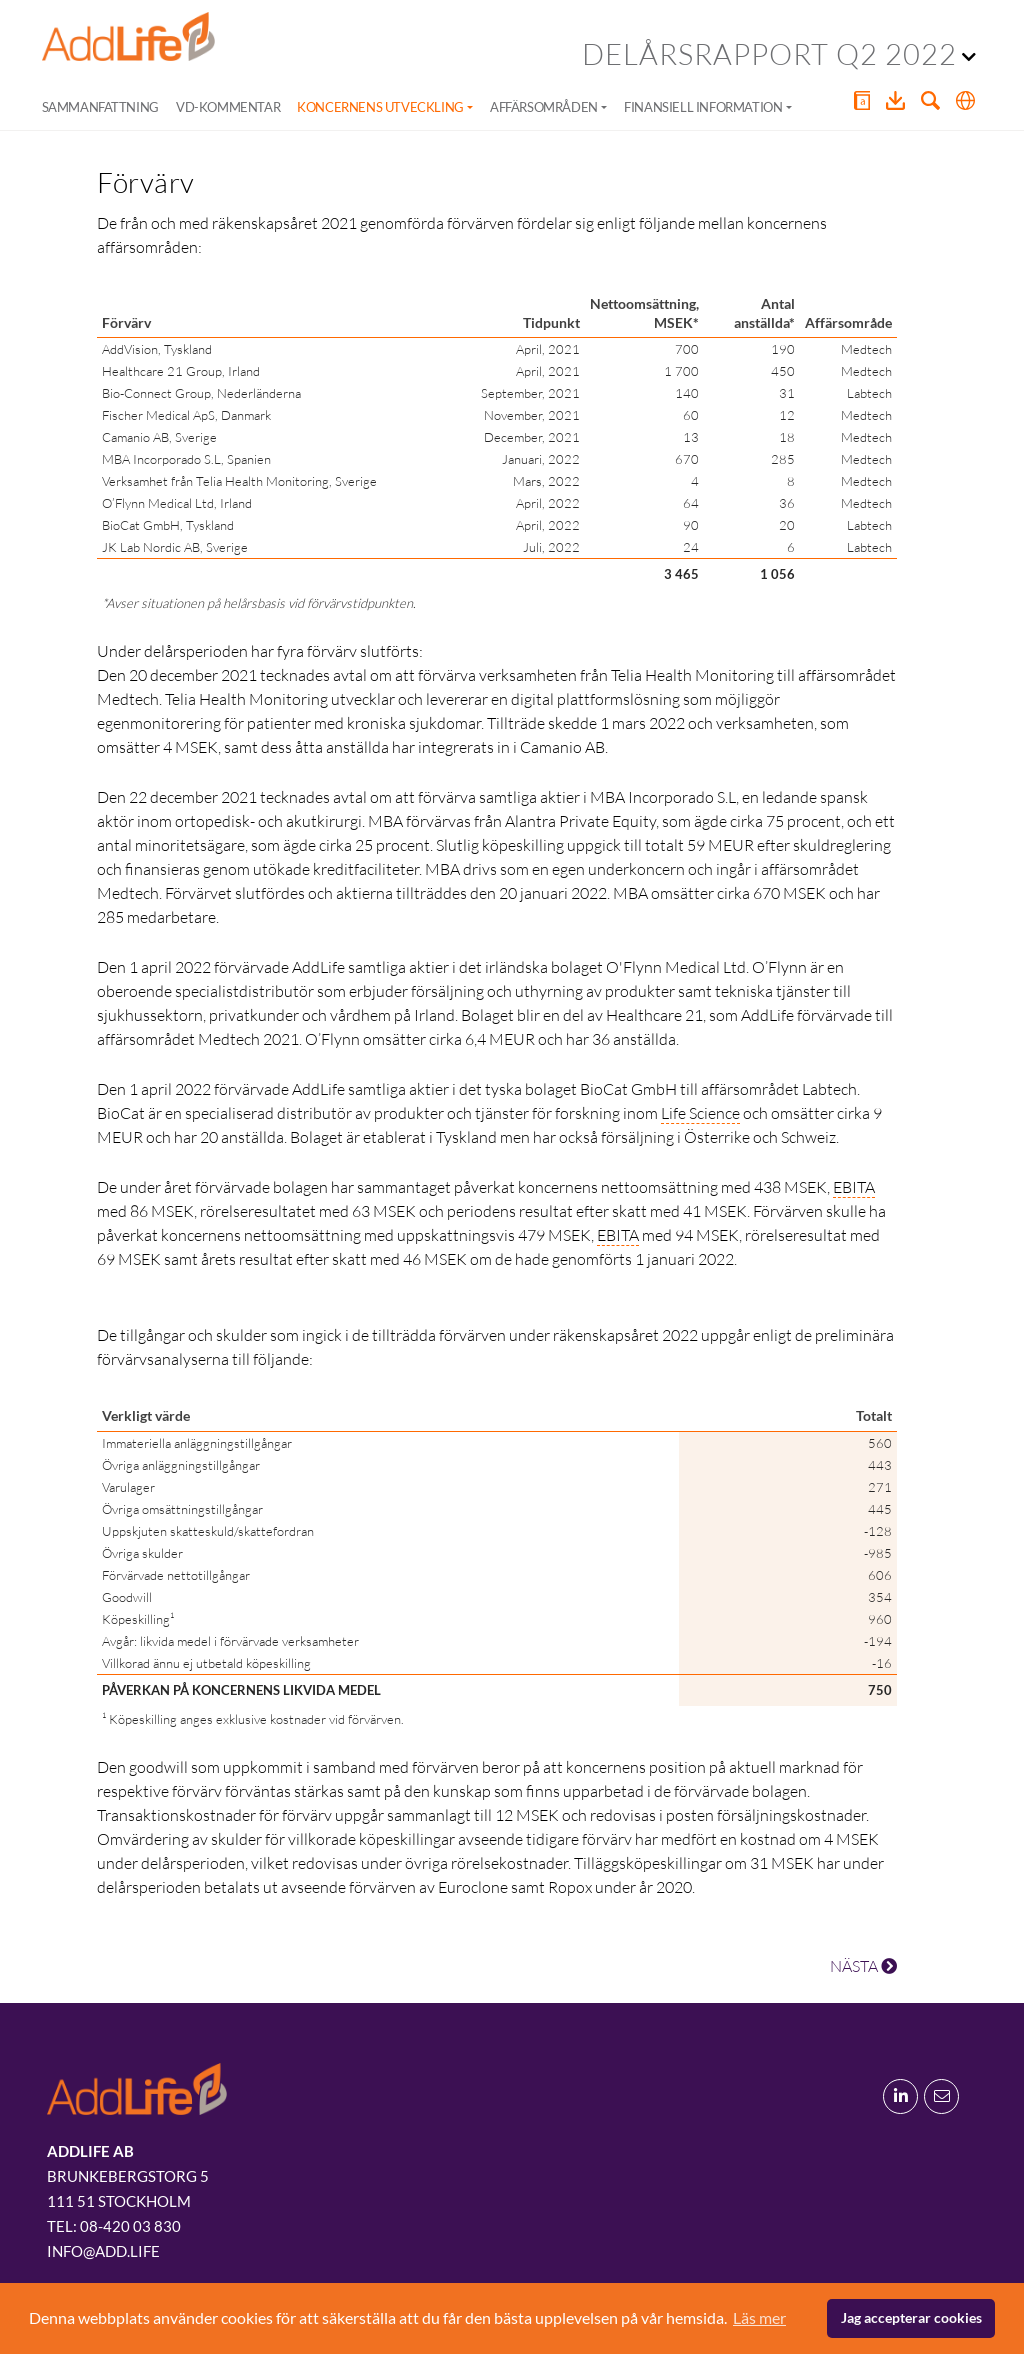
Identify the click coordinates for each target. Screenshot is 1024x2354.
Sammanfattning (100, 107)
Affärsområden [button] (544, 107)
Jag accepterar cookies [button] (911, 2317)
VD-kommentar (228, 107)
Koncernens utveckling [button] (380, 107)
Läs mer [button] (759, 2317)
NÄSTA (863, 1966)
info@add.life (103, 2251)
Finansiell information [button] (703, 107)
